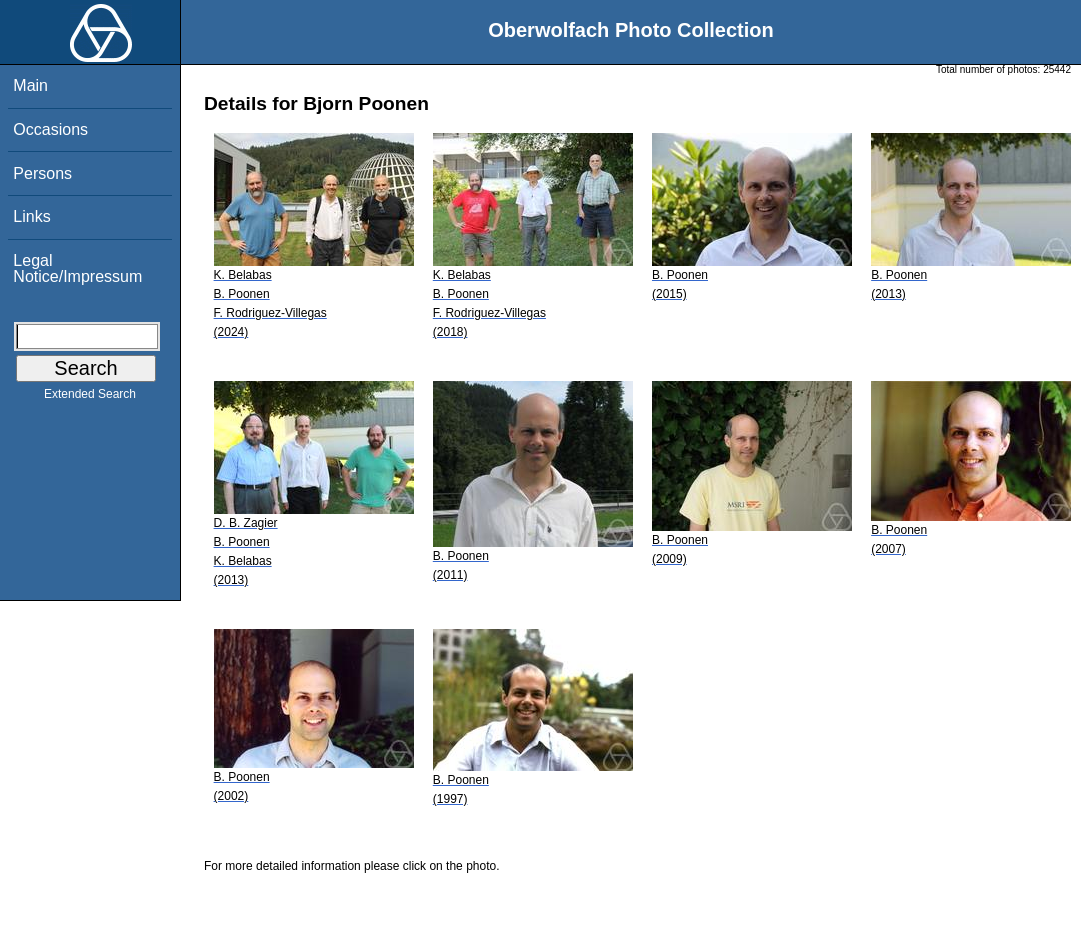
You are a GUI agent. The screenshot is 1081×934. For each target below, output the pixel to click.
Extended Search (90, 398)
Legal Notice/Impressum (77, 268)
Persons (42, 173)
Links (31, 216)
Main (30, 85)
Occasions (50, 129)
